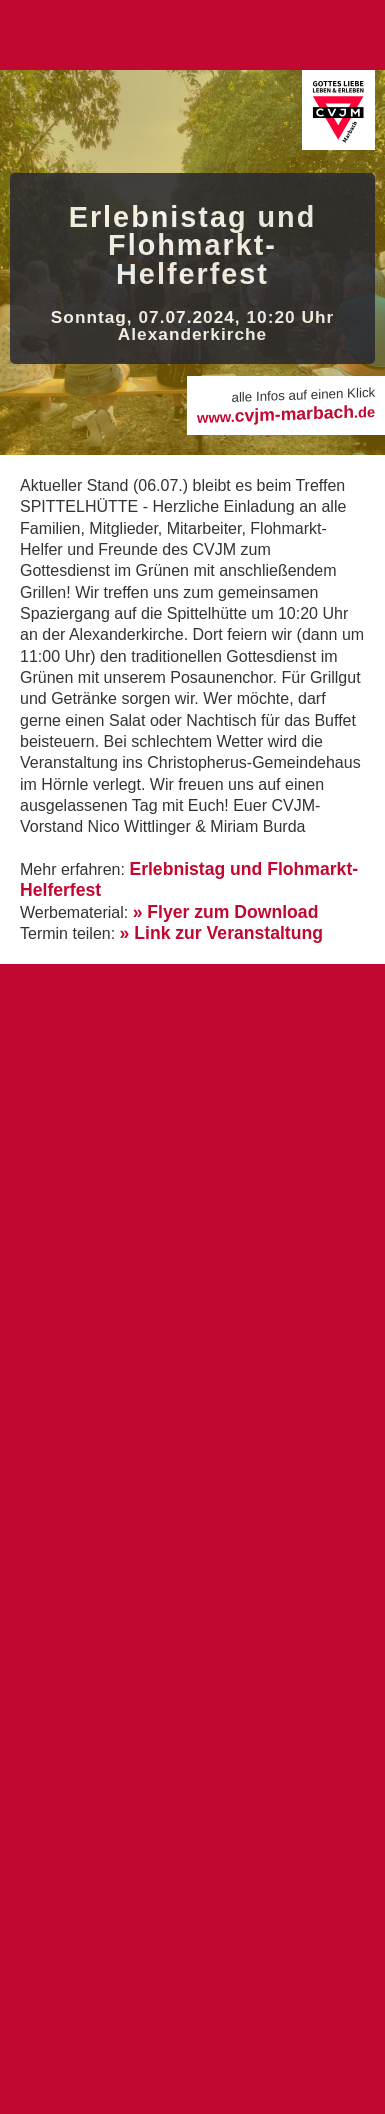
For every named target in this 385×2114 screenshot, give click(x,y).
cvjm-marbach (286, 413)
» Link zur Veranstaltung (221, 933)
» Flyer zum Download (226, 912)
